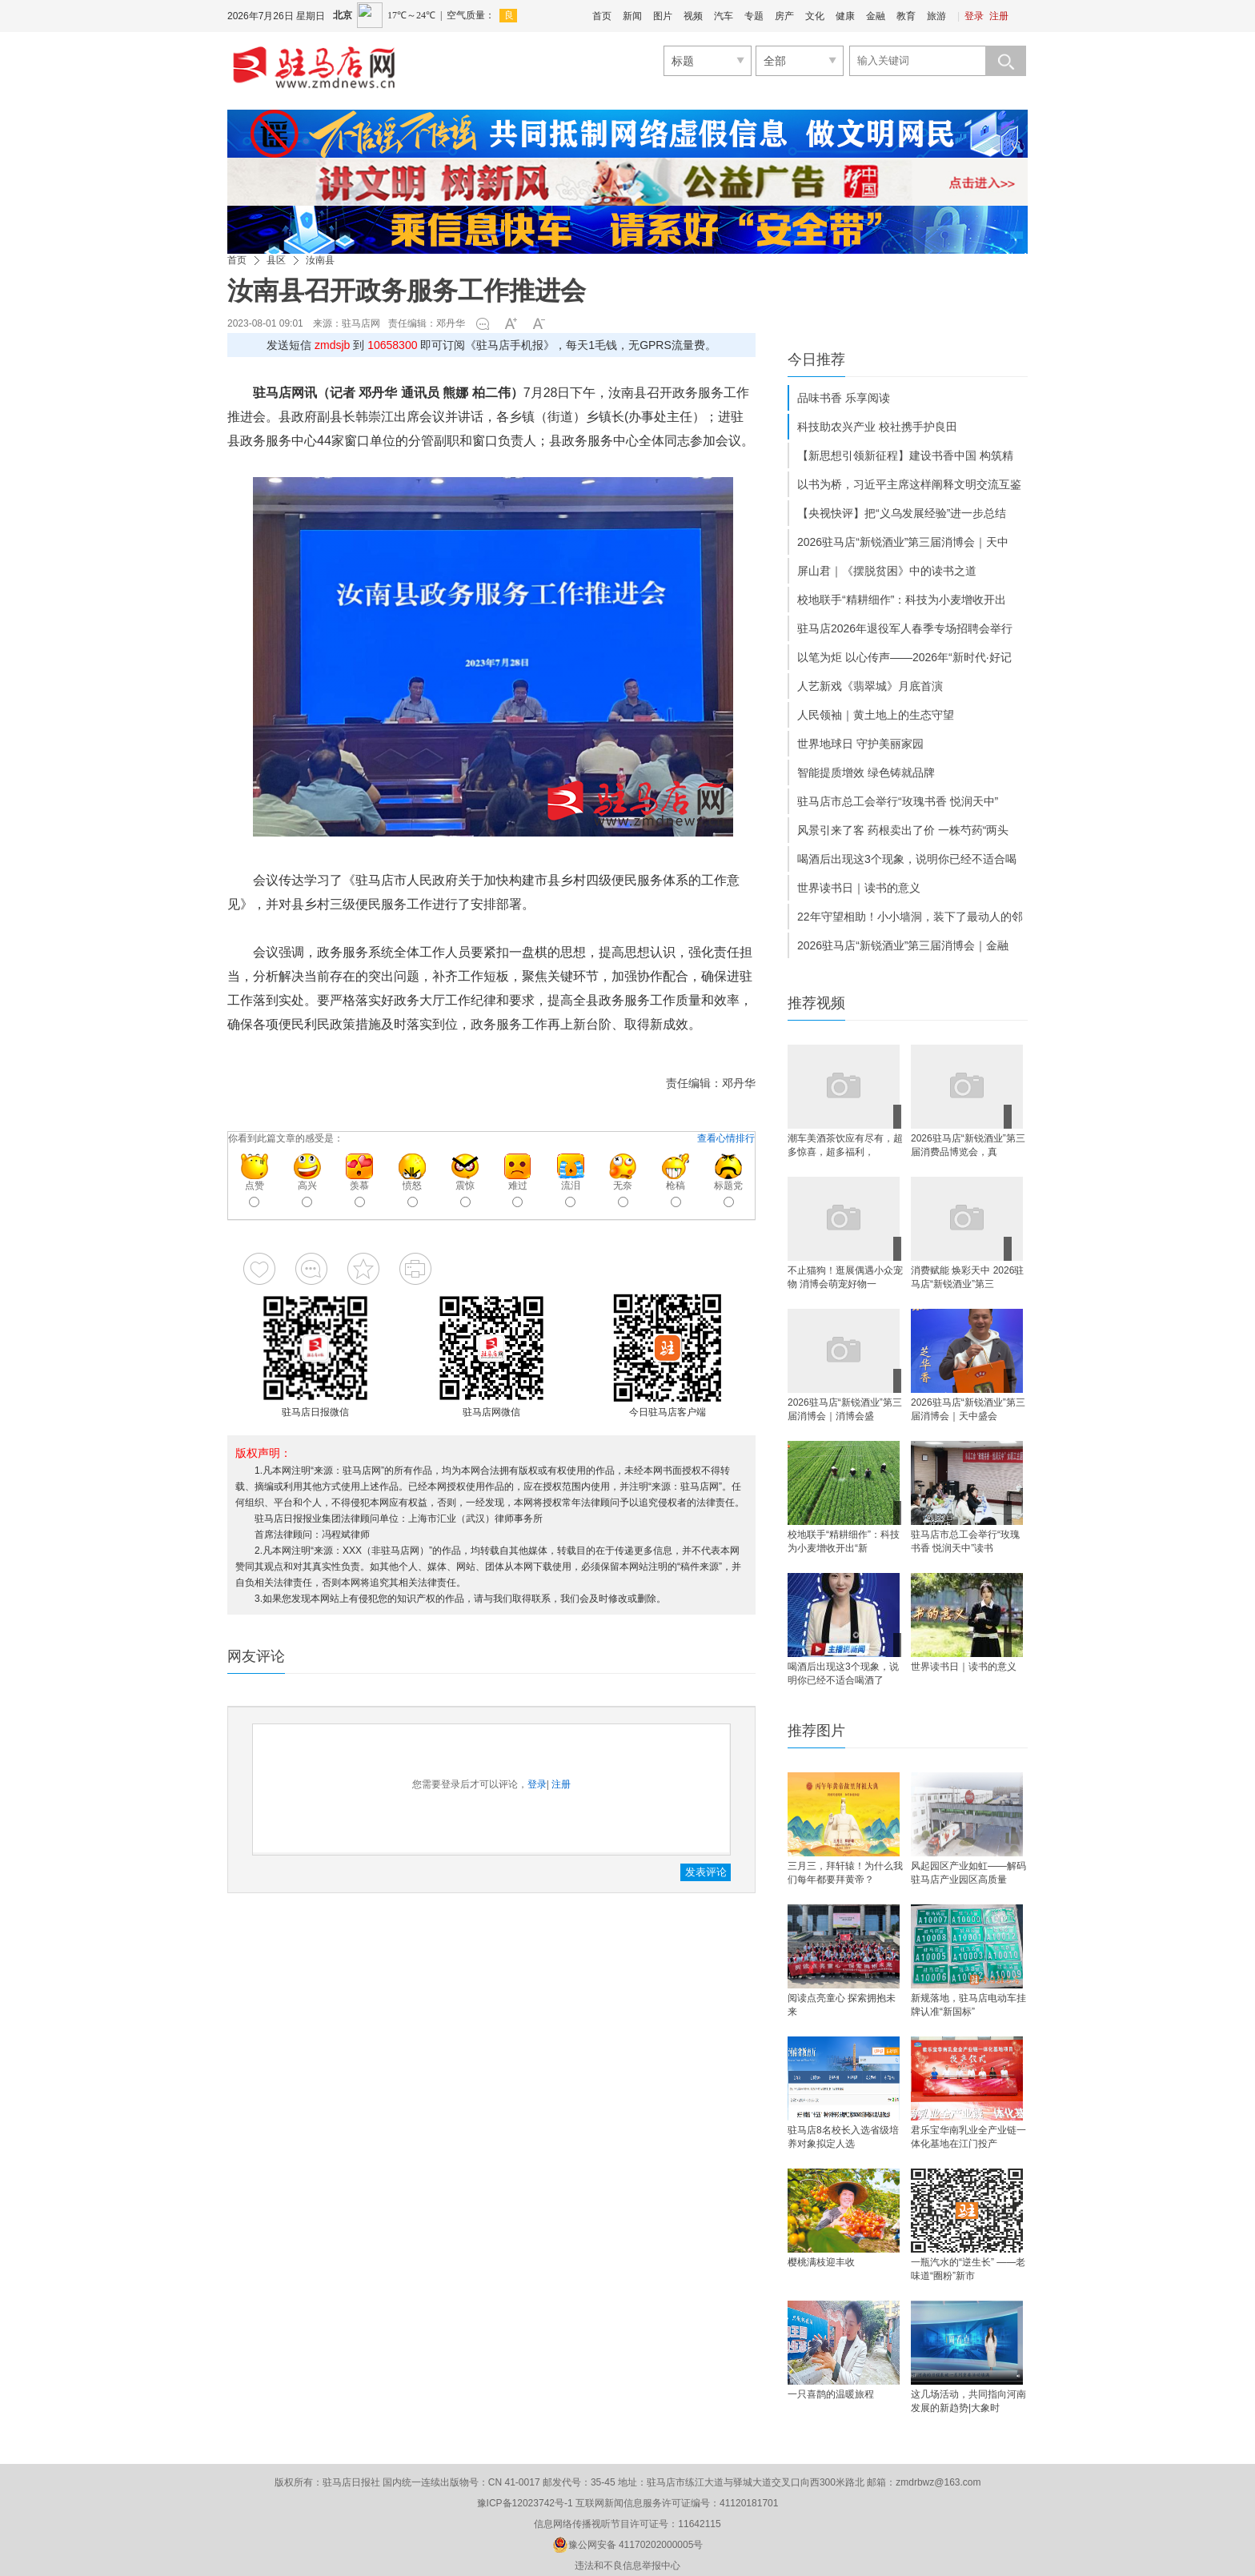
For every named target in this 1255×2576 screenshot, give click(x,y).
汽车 (723, 16)
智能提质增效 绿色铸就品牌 (866, 772)
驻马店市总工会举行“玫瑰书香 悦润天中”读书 (965, 1541)
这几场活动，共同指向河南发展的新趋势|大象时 (968, 2401)
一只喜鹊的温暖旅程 (831, 2394)
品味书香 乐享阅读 (843, 397)
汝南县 (320, 260)
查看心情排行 (726, 1138)
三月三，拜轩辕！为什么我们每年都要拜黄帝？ (845, 1872)
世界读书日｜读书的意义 (858, 887)
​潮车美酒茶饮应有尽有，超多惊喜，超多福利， (845, 1145)
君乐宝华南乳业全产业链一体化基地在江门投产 (968, 2137)
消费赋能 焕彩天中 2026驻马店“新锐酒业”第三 (967, 1277)
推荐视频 (816, 1003)
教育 (906, 16)
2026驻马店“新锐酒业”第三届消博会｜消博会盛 (845, 1409)
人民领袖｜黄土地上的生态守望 (875, 714)
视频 (693, 16)
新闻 (632, 16)
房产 (784, 16)
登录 (974, 16)
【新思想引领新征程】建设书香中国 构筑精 (905, 455)
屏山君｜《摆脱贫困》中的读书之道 (886, 570)
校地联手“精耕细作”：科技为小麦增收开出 (901, 599)
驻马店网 (361, 323)
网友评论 (256, 1656)
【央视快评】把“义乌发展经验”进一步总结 (901, 513)
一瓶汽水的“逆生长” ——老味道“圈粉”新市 (968, 2269)
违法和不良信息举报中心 (627, 2565)
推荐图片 (816, 1731)
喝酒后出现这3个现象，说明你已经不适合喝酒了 (843, 1673)
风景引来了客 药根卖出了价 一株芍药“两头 (902, 830)
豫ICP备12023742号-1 (525, 2503)
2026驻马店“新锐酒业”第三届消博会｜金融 (902, 945)
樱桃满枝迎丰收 (821, 2262)
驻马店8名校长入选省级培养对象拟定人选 (843, 2137)
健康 (845, 16)
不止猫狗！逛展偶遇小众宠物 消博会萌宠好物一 (845, 1277)
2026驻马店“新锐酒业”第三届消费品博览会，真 (968, 1145)
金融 (875, 16)
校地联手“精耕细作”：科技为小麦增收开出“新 (844, 1541)
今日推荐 (816, 359)
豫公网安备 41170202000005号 (628, 2545)
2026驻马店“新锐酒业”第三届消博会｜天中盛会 (968, 1409)
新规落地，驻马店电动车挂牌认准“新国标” (968, 2004)
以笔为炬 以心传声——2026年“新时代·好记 (904, 657)
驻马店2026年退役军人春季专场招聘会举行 (904, 628)
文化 (814, 16)
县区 (276, 260)
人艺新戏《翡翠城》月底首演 (870, 686)
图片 (662, 16)
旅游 (936, 16)
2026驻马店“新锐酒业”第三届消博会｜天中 (902, 542)
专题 (754, 16)
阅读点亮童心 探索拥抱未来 (842, 2004)
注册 (998, 16)
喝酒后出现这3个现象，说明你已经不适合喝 (906, 859)
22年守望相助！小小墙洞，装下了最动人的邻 (910, 916)
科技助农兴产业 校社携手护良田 (877, 426)
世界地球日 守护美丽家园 (860, 743)
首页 (601, 16)
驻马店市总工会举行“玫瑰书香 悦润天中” (897, 801)
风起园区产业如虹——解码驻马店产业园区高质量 (968, 1872)
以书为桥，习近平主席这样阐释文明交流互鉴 (909, 484)
